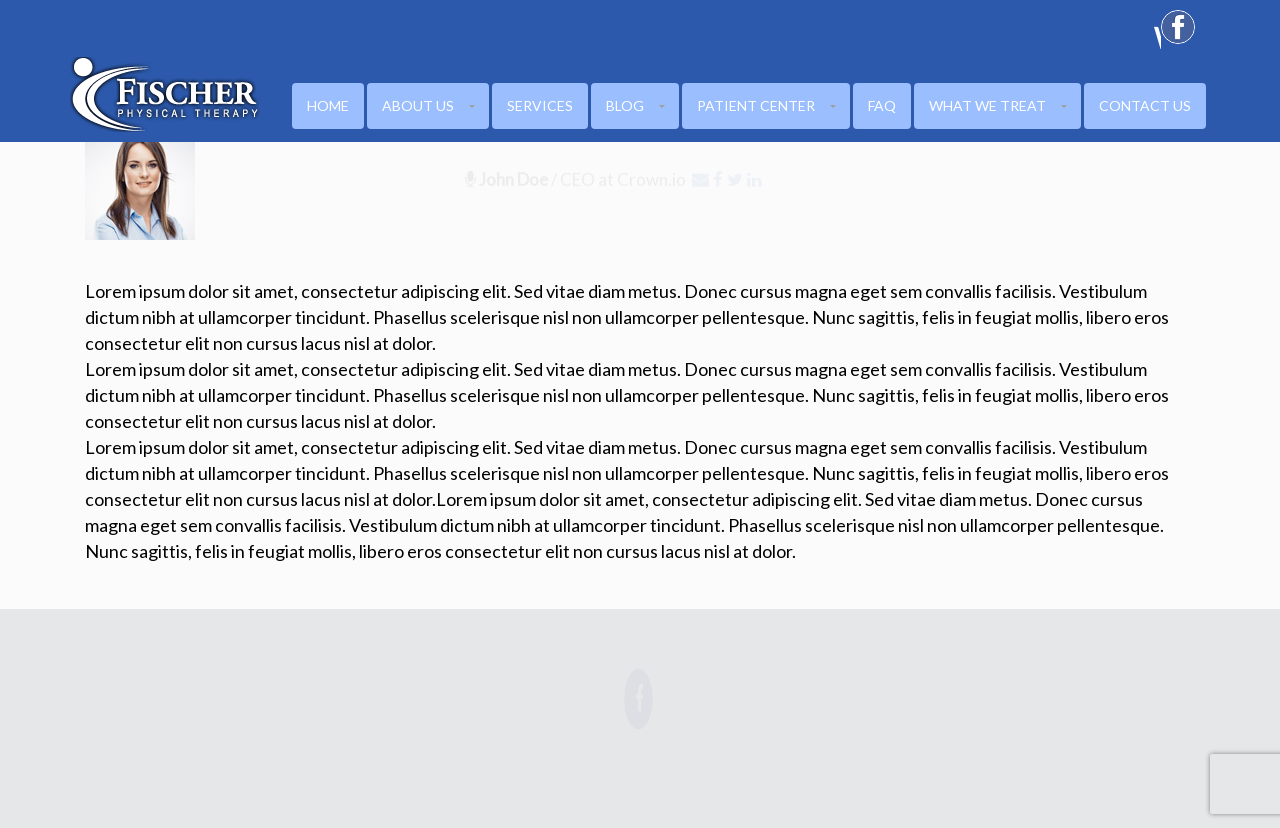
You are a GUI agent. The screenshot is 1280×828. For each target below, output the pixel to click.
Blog (625, 105)
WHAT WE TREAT (987, 105)
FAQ (882, 105)
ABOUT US (418, 105)
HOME (328, 105)
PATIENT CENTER (756, 105)
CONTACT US (1145, 105)
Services (540, 105)
